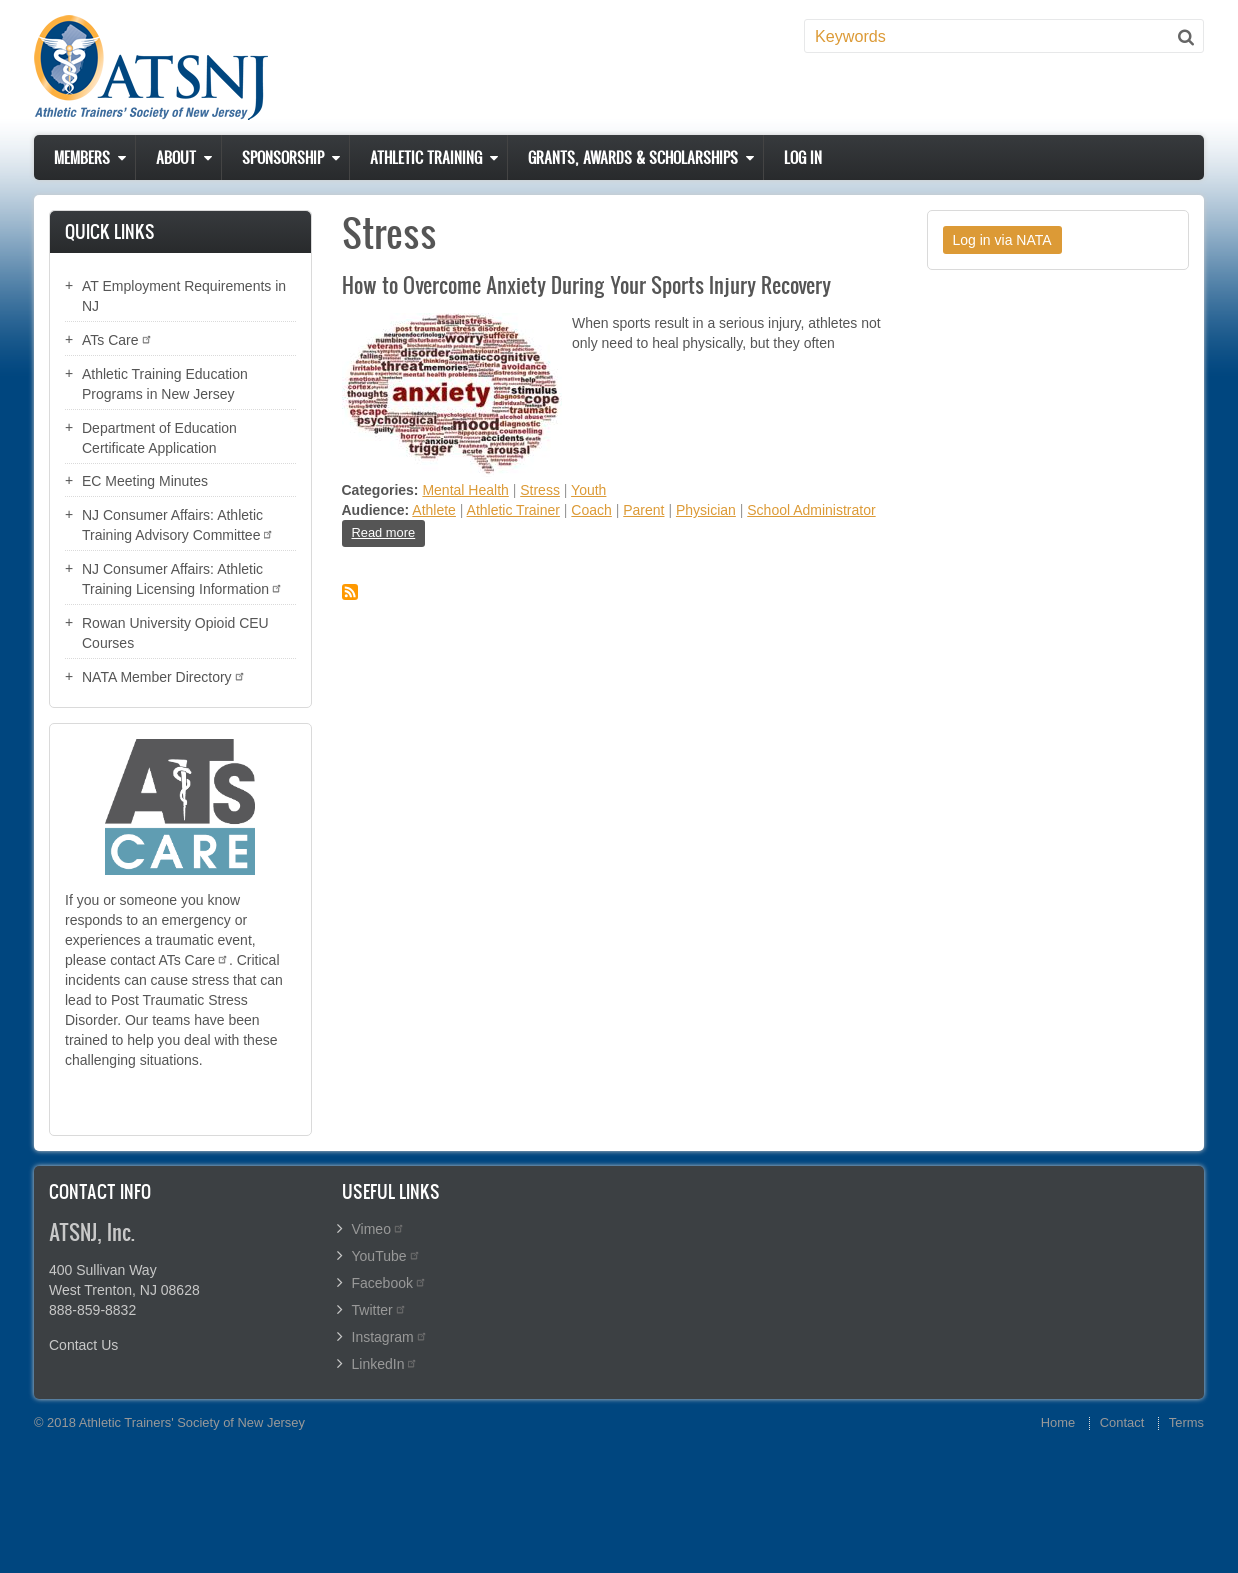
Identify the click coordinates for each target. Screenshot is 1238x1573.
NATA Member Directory (164, 676)
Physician (706, 510)
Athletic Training (426, 157)
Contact (1122, 1422)
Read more (389, 535)
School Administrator (811, 510)
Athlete (434, 510)
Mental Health (465, 490)
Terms (1186, 1422)
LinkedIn (385, 1364)
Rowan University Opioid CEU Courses (175, 633)
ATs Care (117, 339)
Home (1058, 1422)
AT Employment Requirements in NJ (184, 296)
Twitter (379, 1310)
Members (82, 157)
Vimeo (378, 1229)
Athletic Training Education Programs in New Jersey (165, 384)
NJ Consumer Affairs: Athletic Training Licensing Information (182, 579)
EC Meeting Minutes (145, 481)
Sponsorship (283, 157)
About (176, 157)
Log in (803, 157)
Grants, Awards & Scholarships (633, 157)
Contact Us (83, 1345)
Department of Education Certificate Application (159, 438)
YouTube (386, 1256)
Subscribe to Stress (350, 592)
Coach (591, 510)
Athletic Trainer (513, 510)
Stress (540, 490)
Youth (588, 490)
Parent (643, 510)
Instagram (390, 1337)
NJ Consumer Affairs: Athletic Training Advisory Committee (178, 525)
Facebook (389, 1283)
